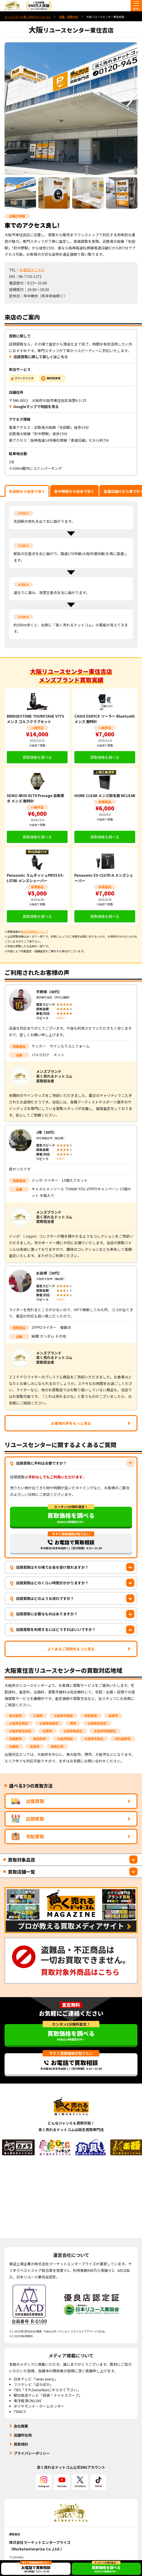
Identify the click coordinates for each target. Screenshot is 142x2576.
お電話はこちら (32, 269)
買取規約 (21, 2444)
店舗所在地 (23, 2435)
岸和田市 (90, 1715)
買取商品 (19, 1046)
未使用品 (104, 802)
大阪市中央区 (93, 1738)
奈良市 (34, 1746)
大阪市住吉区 (97, 1723)
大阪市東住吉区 (20, 1731)
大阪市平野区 (63, 1715)
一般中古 (37, 728)
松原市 (47, 1731)
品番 (19, 1055)
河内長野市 (123, 1738)
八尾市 (38, 1715)
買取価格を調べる (37, 757)
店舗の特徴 (17, 216)
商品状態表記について (34, 931)
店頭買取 (27, 1818)
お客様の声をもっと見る (71, 1423)
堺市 (73, 1723)
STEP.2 (23, 545)
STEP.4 (23, 617)
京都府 (14, 1746)
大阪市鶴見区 (73, 1731)
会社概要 (21, 2426)
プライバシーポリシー (32, 2453)
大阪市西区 (65, 1738)
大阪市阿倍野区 (105, 1731)
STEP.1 (23, 513)
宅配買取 (27, 1836)
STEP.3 (23, 584)
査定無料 (71, 2005)
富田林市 (39, 1738)
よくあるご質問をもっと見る (71, 1649)
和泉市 (113, 1715)
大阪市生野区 (18, 1723)
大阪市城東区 (49, 1723)
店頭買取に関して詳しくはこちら (40, 356)
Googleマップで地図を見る (36, 406)
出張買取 (27, 1801)
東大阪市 (15, 1715)
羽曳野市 (15, 1738)
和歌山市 (57, 1746)
